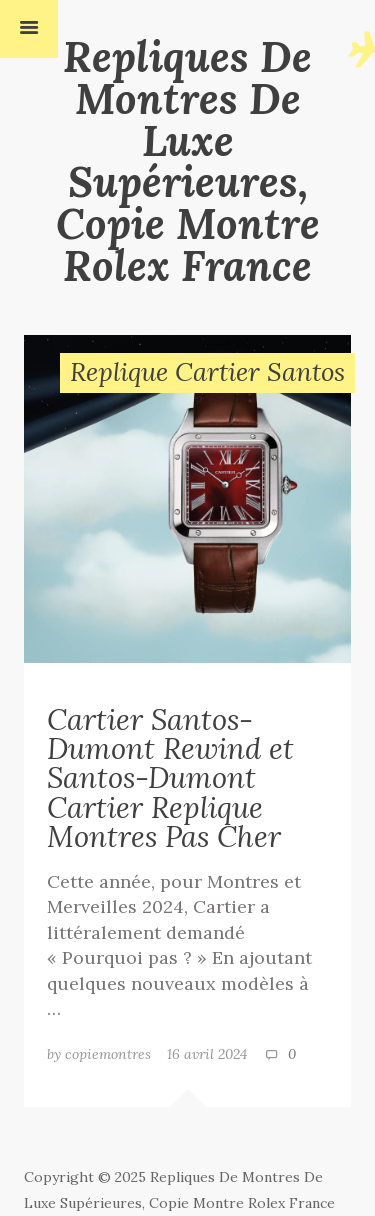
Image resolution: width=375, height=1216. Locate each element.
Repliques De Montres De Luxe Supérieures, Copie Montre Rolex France (188, 161)
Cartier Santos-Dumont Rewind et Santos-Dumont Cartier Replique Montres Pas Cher (170, 778)
